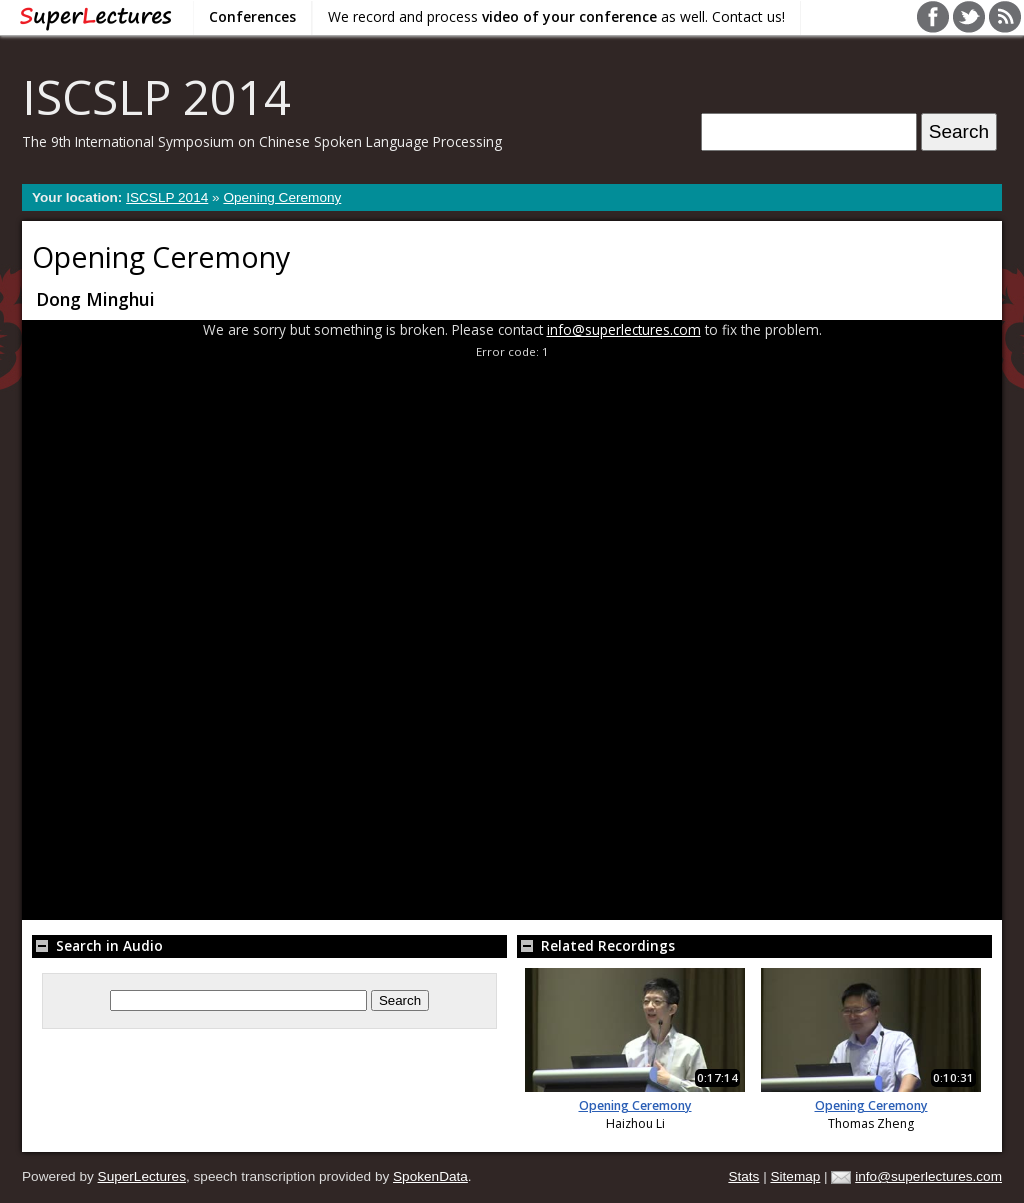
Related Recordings (596, 945)
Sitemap (795, 1176)
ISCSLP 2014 (156, 96)
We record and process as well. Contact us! (556, 16)
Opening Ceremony (282, 197)
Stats (743, 1176)
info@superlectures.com (624, 329)
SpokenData (430, 1176)
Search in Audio (97, 945)
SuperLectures (142, 1176)
